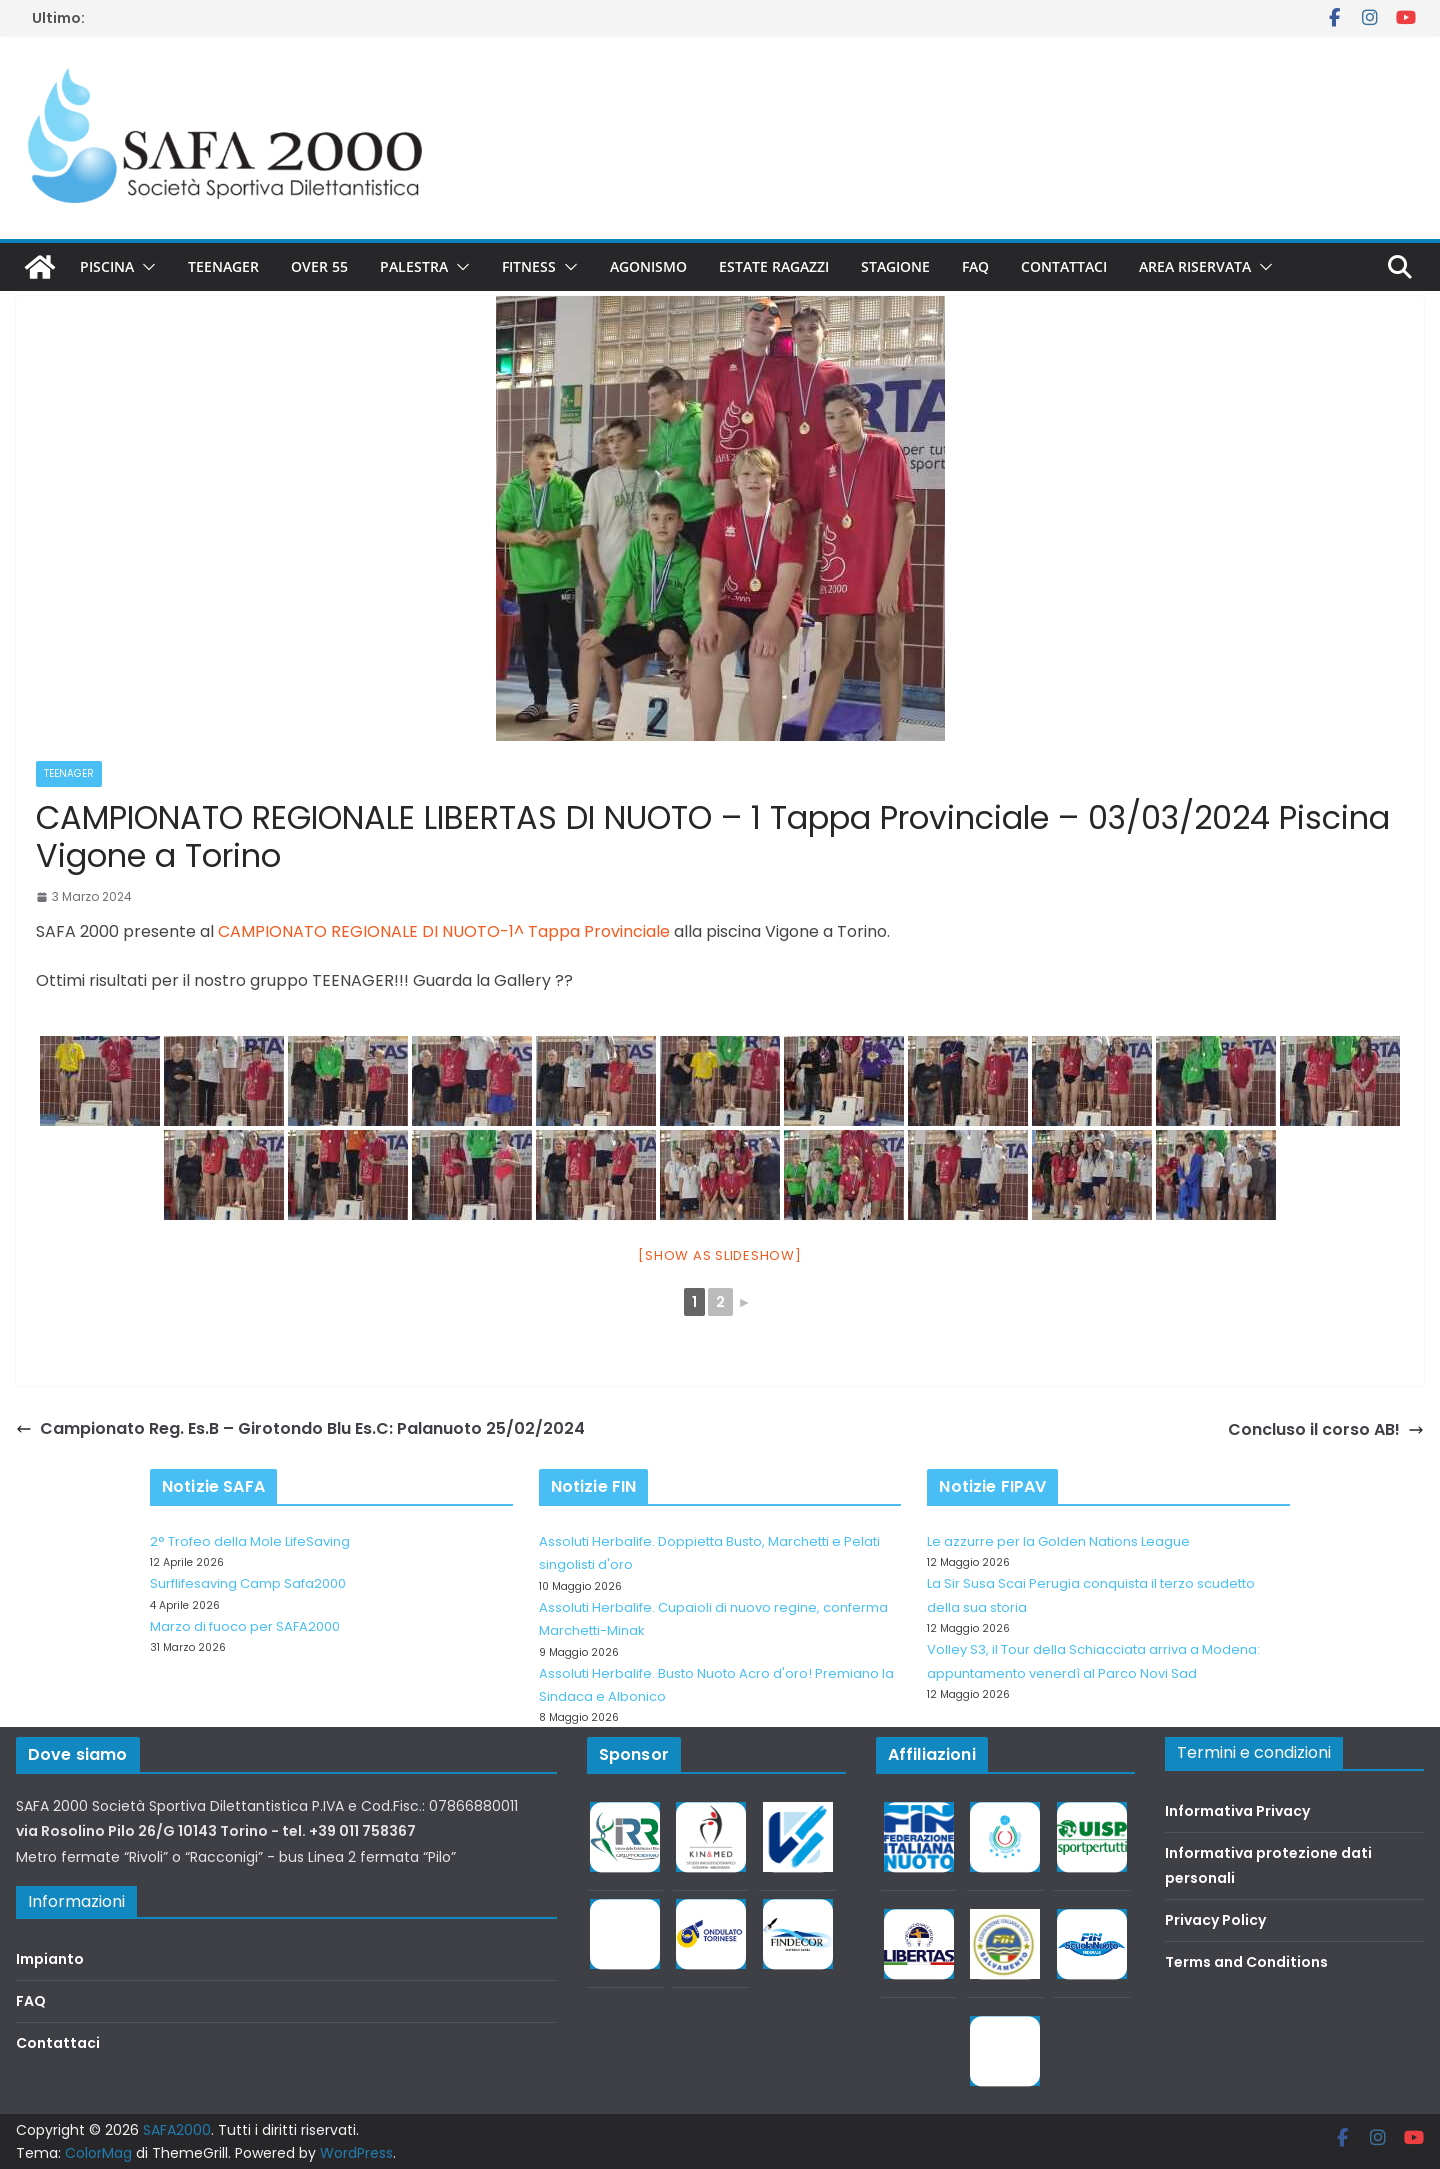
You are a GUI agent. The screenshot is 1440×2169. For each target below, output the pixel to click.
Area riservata (1195, 266)
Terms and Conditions (1246, 1962)
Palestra (414, 266)
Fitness (529, 266)
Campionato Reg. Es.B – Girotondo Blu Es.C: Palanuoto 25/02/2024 (300, 1428)
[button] (145, 267)
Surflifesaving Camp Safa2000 (248, 1583)
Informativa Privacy (1237, 1811)
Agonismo (648, 266)
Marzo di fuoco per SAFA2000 (245, 1626)
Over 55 (319, 266)
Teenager (223, 266)
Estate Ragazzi (774, 266)
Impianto (50, 1959)
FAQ (975, 266)
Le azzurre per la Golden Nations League (1058, 1541)
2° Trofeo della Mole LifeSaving (250, 1541)
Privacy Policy (1215, 1920)
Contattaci (1064, 266)
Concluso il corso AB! (1326, 1429)
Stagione (895, 266)
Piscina (107, 266)
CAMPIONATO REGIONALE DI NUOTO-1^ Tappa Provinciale (444, 931)
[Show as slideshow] (719, 1255)
